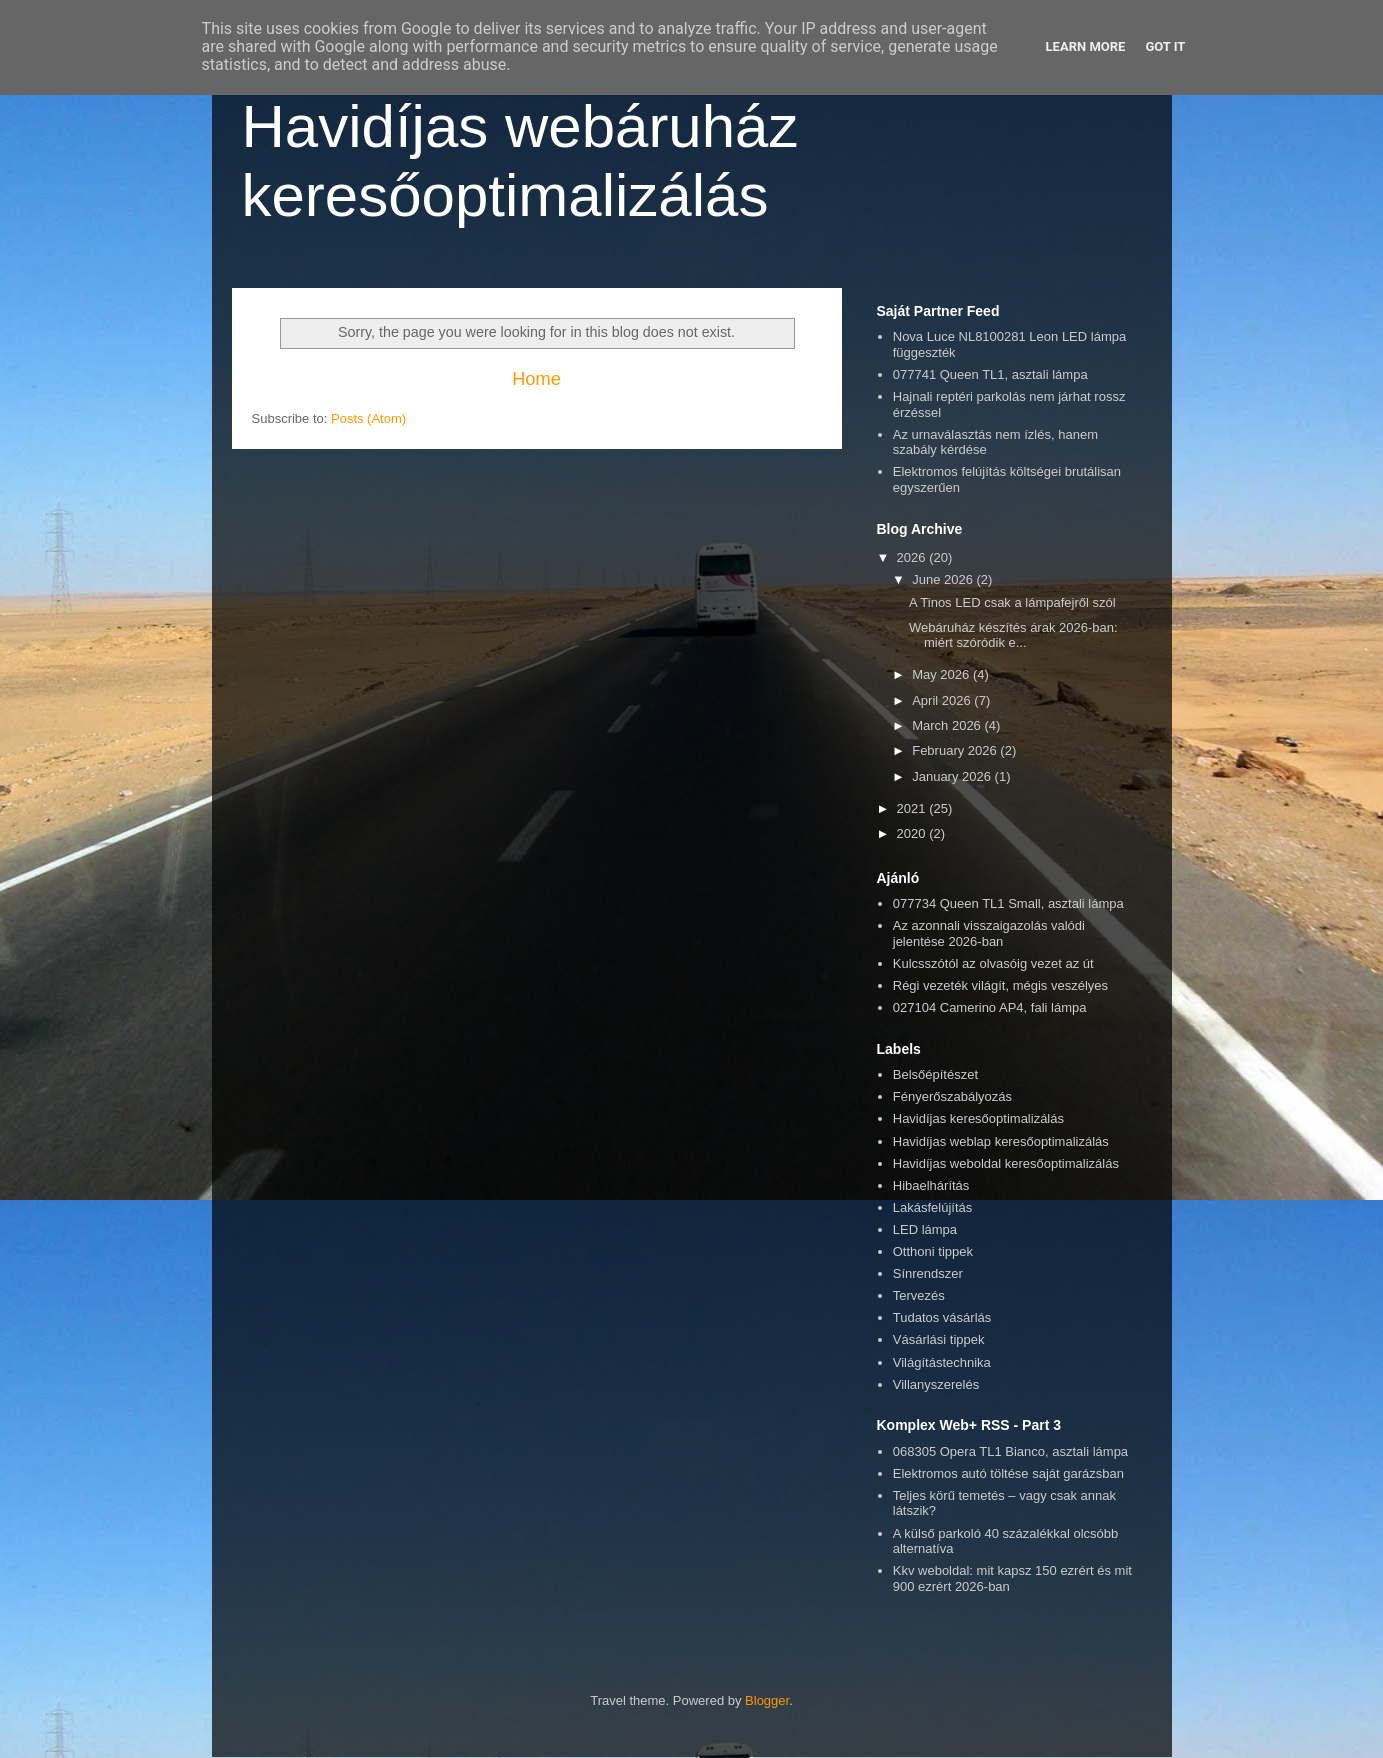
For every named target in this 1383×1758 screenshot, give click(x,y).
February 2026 (956, 750)
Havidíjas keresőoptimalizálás (978, 1118)
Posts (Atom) (368, 418)
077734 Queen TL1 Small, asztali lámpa (1008, 903)
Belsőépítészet (935, 1074)
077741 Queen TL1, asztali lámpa (990, 374)
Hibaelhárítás (931, 1185)
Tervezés (919, 1295)
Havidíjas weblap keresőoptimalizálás (1001, 1141)
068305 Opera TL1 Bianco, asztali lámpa (1010, 1451)
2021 (913, 808)
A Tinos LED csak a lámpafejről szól (1012, 602)
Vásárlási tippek (939, 1339)
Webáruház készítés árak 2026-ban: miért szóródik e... (1013, 635)
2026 (913, 557)
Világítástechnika (942, 1362)
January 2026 (953, 776)
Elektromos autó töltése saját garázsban (1008, 1473)
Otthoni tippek (933, 1251)
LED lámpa (925, 1229)
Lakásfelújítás (933, 1207)
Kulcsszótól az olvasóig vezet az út (993, 963)
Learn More (1086, 46)
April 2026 (943, 700)
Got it (1165, 46)
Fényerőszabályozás (952, 1096)
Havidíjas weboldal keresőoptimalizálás (1006, 1163)
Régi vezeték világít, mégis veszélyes (1000, 985)
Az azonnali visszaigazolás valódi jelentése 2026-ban (989, 933)
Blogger (767, 1700)
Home (536, 379)
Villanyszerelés (936, 1384)
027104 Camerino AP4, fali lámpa (990, 1007)
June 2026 (944, 579)
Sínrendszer (928, 1273)
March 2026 (948, 725)
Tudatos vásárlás (942, 1317)
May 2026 (942, 674)
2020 (913, 833)
